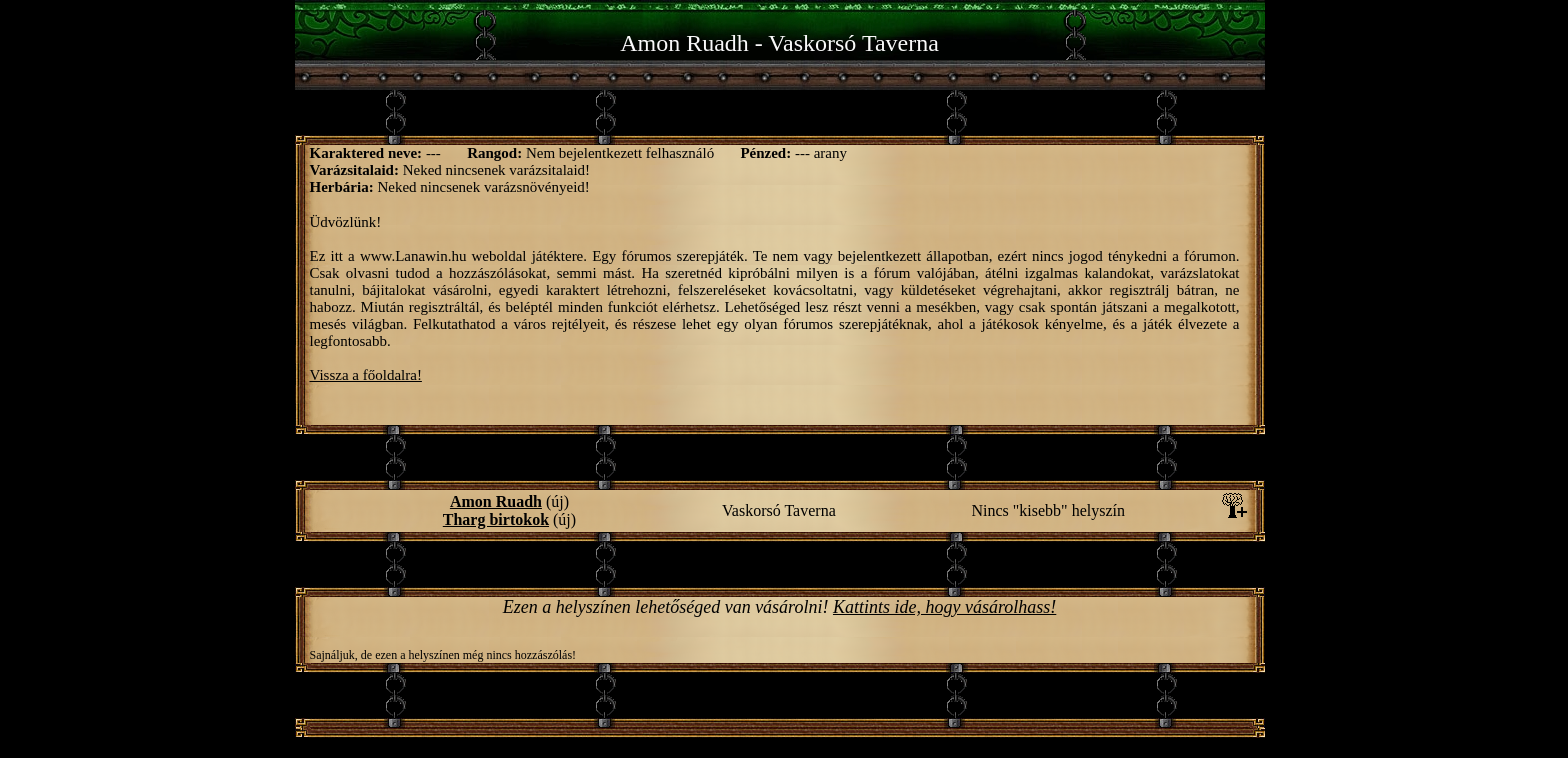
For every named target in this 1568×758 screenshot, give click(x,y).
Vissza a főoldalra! (366, 375)
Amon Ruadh (496, 501)
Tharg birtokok (496, 519)
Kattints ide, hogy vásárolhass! (944, 607)
